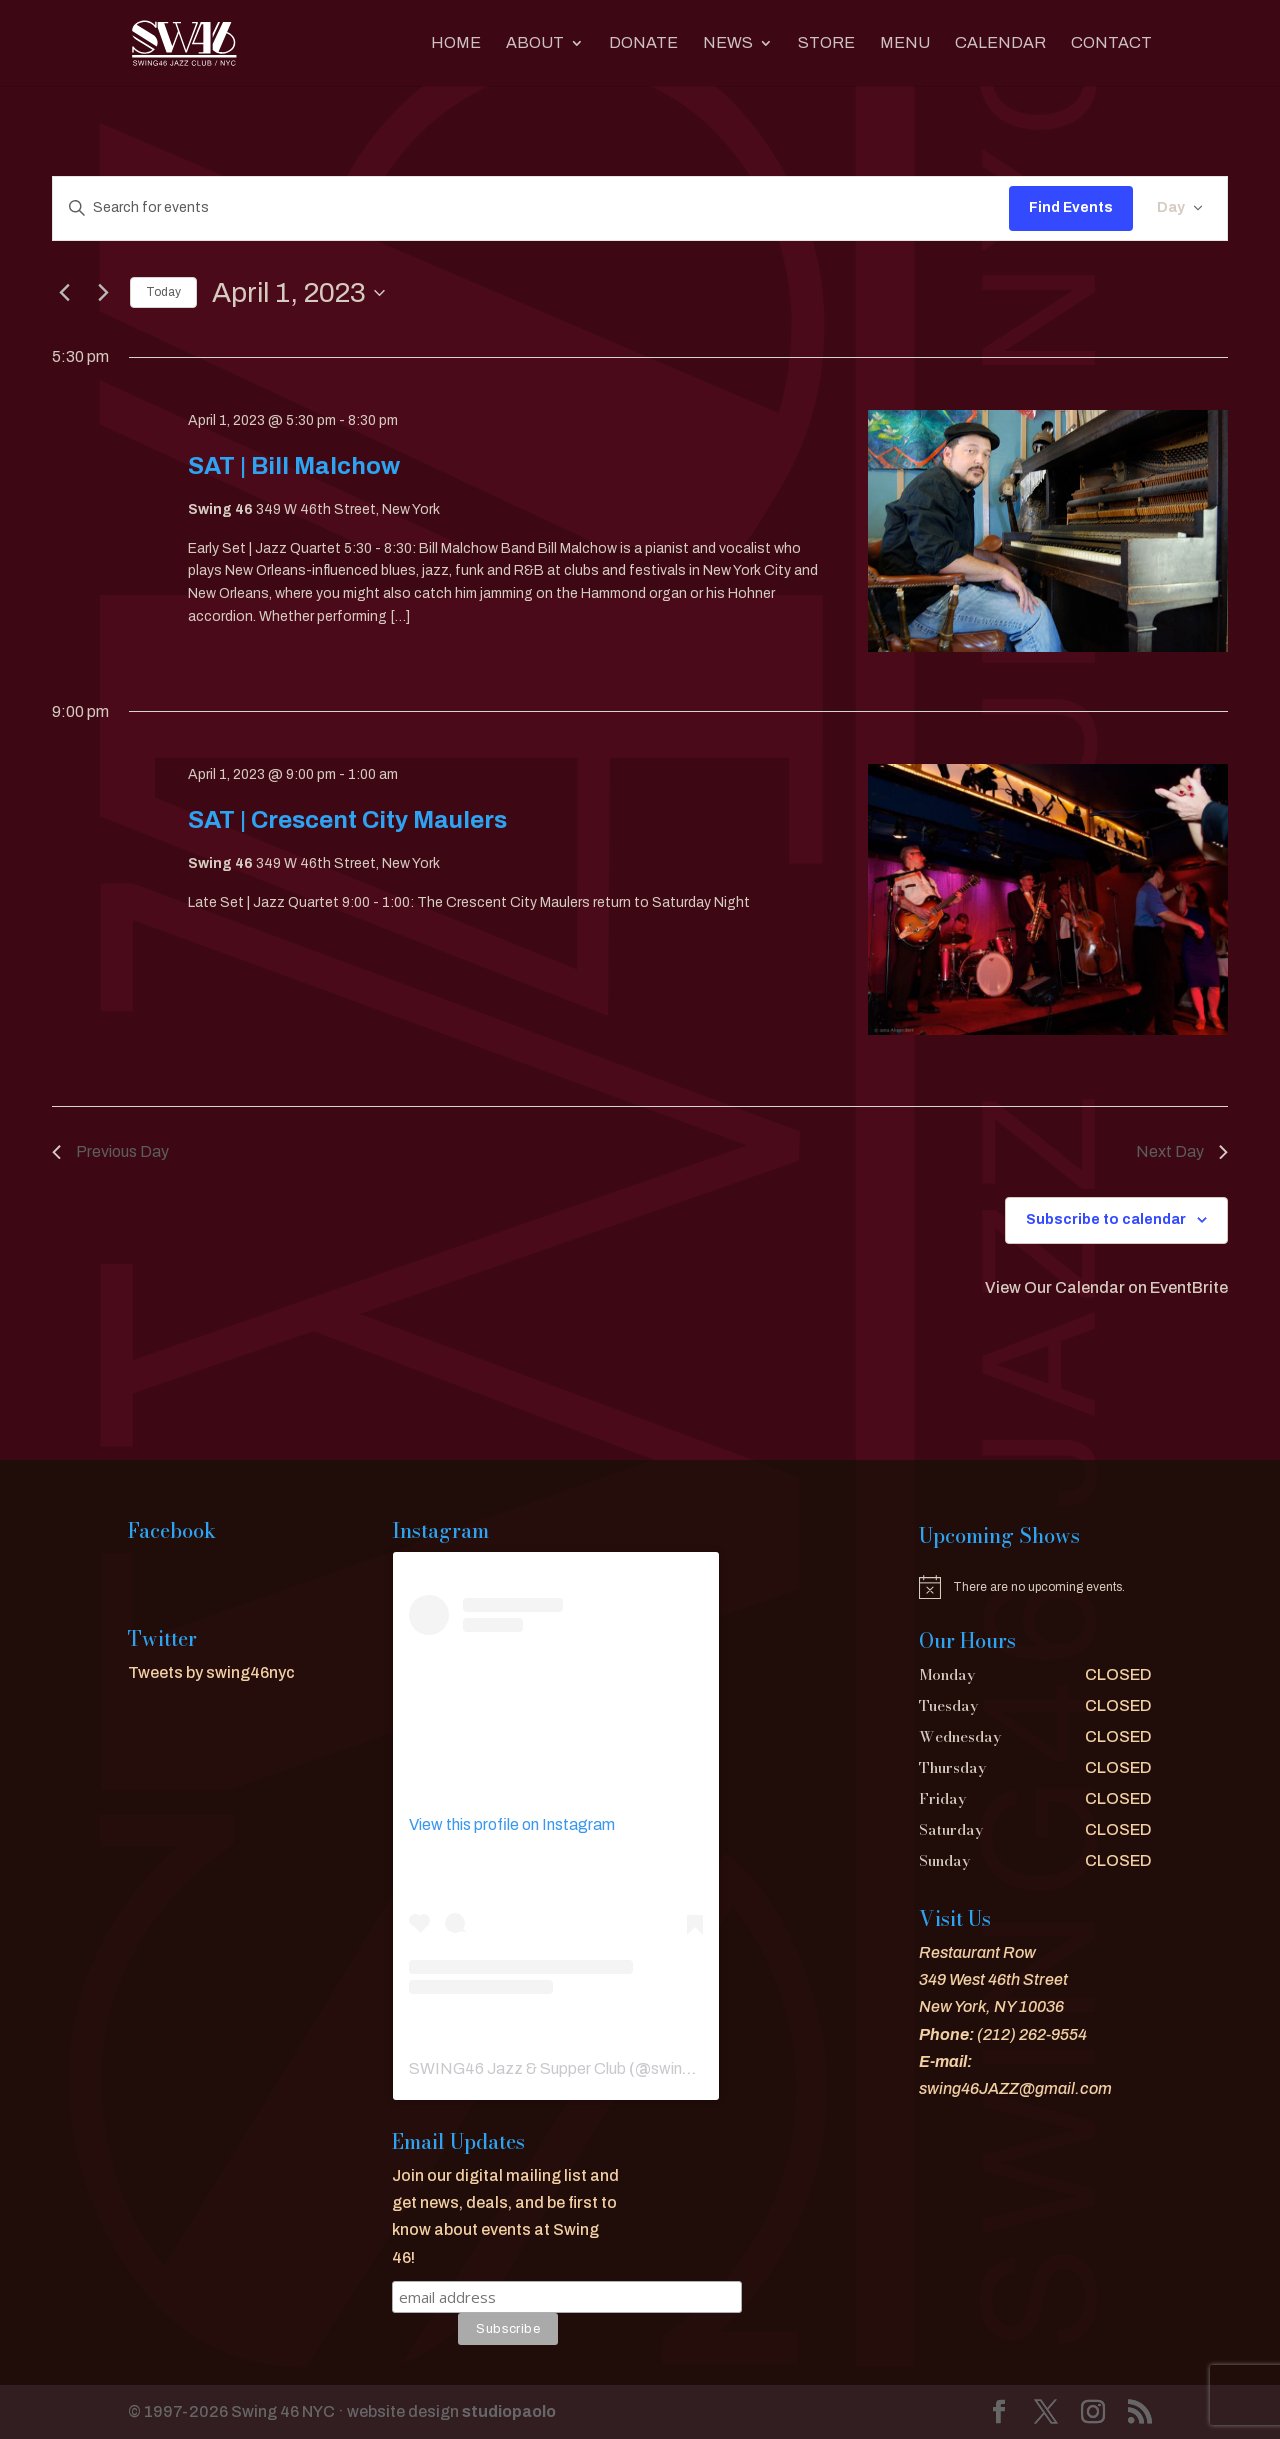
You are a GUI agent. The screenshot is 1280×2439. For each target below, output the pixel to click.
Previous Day (110, 1151)
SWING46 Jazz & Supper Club (517, 2068)
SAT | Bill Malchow (294, 466)
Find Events (1071, 207)
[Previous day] (64, 293)
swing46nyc (693, 2068)
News (728, 43)
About (535, 43)
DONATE (643, 43)
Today (163, 292)
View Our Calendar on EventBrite (1106, 1287)
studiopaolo (509, 2411)
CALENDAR (1000, 43)
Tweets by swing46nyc (211, 1672)
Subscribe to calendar (1106, 1219)
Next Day (1182, 1151)
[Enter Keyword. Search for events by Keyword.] (531, 208)
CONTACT (1111, 43)
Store (826, 43)
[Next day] (103, 293)
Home (456, 43)
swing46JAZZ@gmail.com (1015, 2088)
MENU (905, 43)
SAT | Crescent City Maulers (347, 820)
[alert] (1035, 1587)
